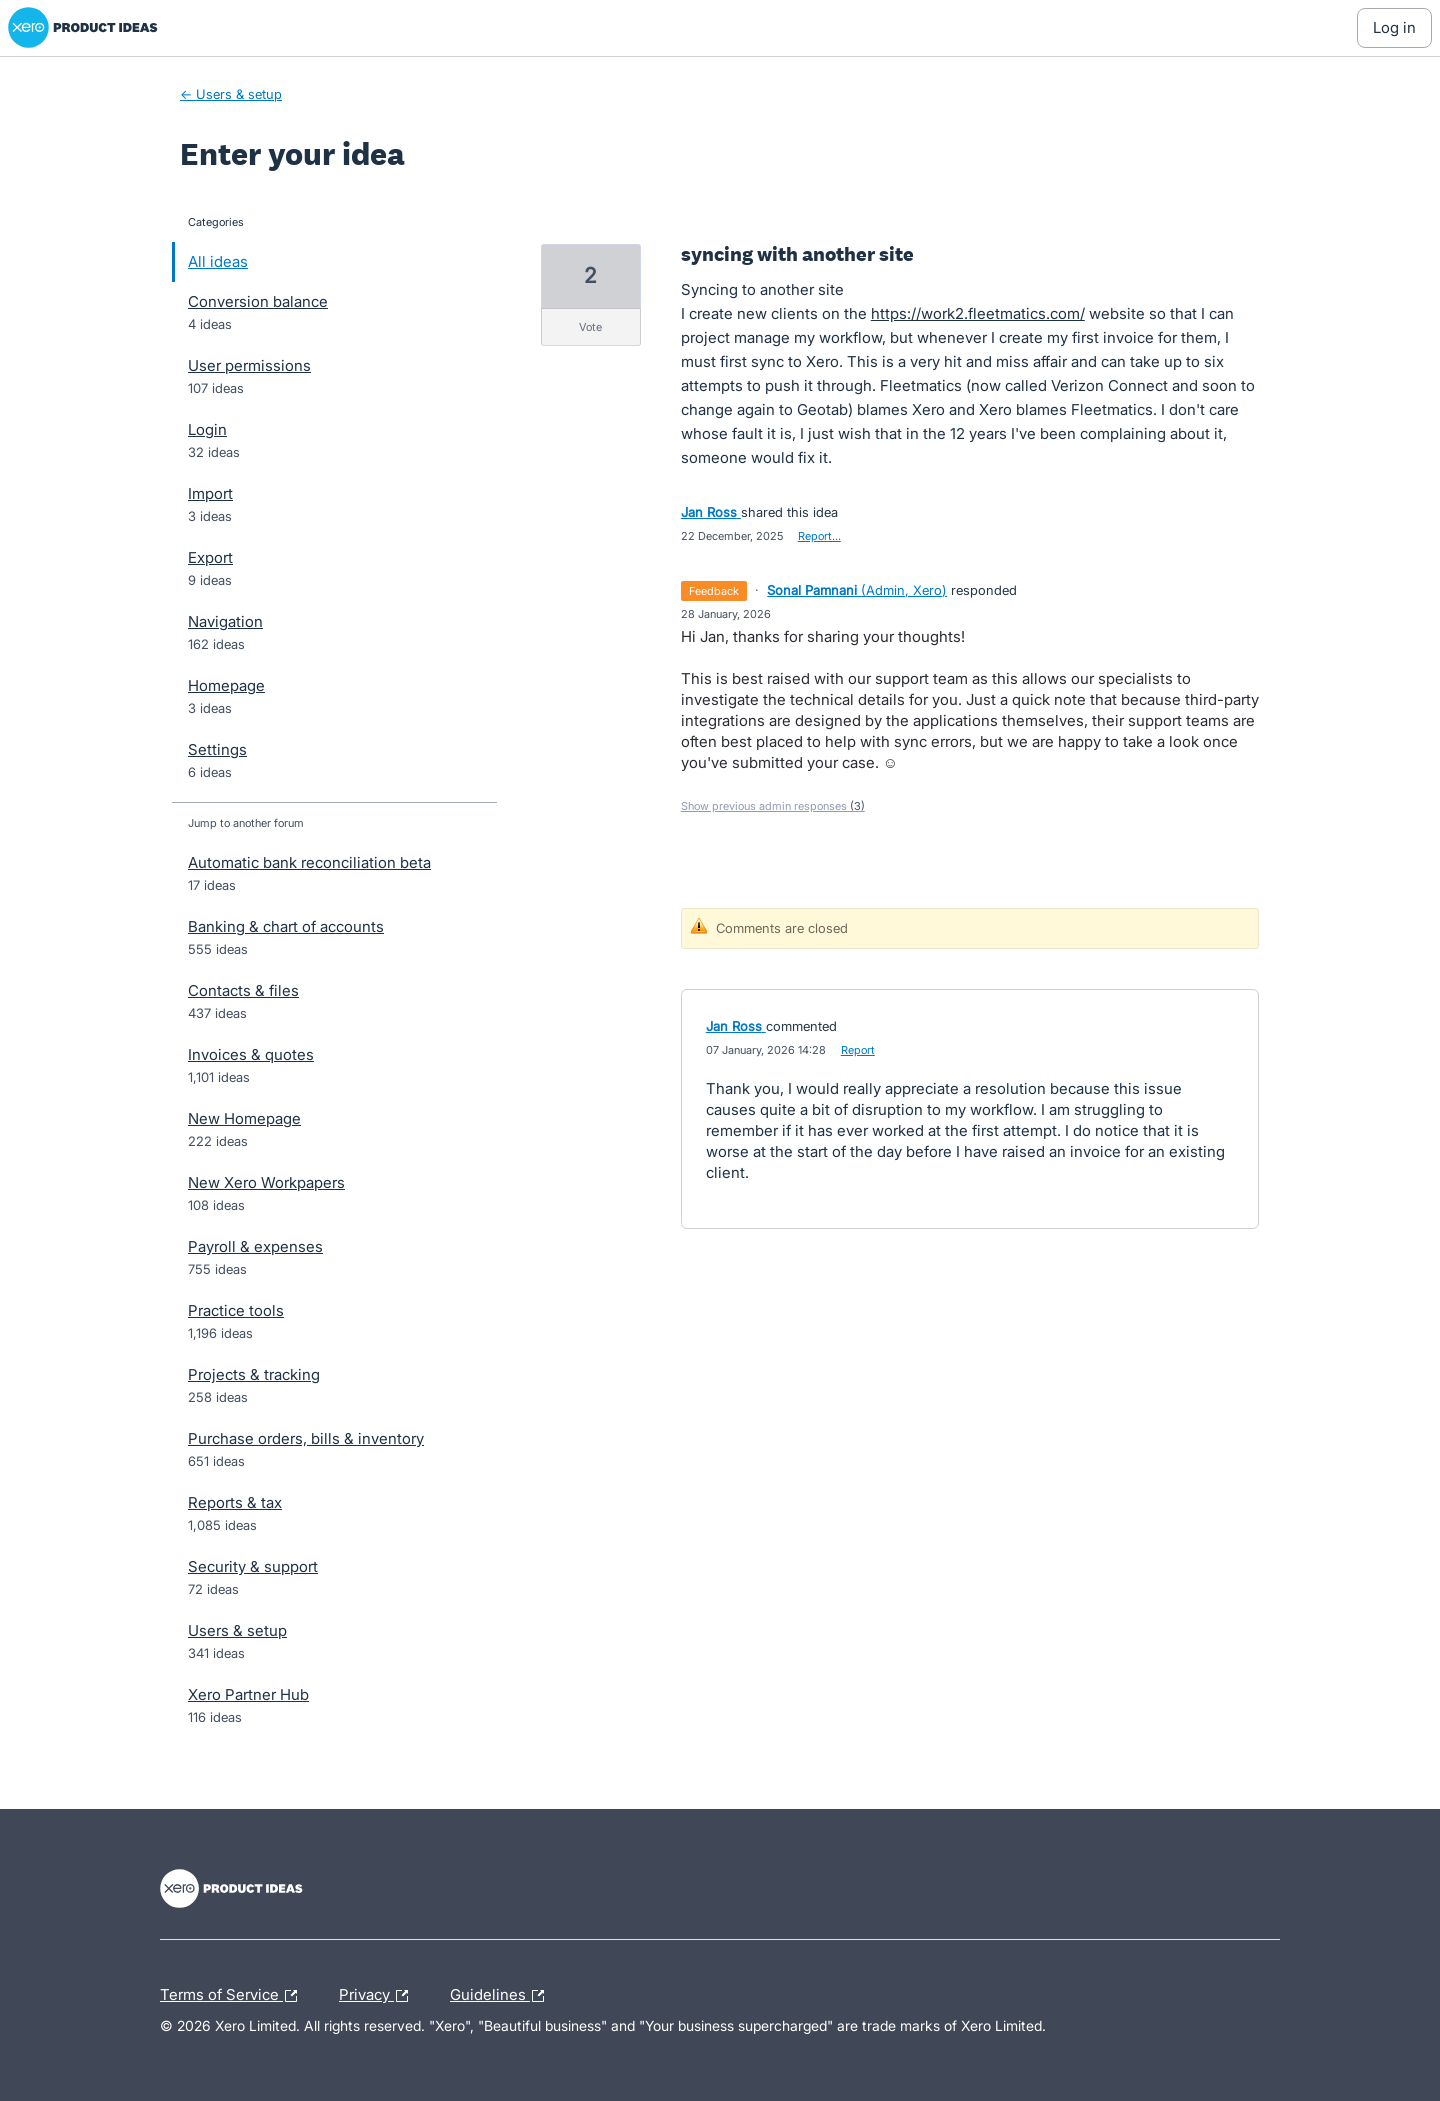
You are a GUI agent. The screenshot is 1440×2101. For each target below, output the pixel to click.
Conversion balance (258, 301)
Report (858, 1050)
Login (207, 429)
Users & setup (237, 1630)
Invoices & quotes (251, 1054)
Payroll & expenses (255, 1246)
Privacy (378, 1996)
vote (590, 327)
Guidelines (502, 1996)
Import (210, 493)
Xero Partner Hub (248, 1694)
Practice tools (236, 1310)
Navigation (225, 621)
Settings (217, 749)
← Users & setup (231, 94)
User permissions (249, 365)
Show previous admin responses (773, 806)
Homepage (226, 685)
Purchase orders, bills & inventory (306, 1438)
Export (210, 557)
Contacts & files (243, 990)
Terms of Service (233, 1996)
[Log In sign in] (1394, 28)
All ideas (218, 261)
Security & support (253, 1566)
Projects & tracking (254, 1374)
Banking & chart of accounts (286, 926)
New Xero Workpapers (266, 1182)
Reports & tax (235, 1502)
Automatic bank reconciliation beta (309, 862)
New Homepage (244, 1118)
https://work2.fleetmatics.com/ (978, 313)
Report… (819, 536)
